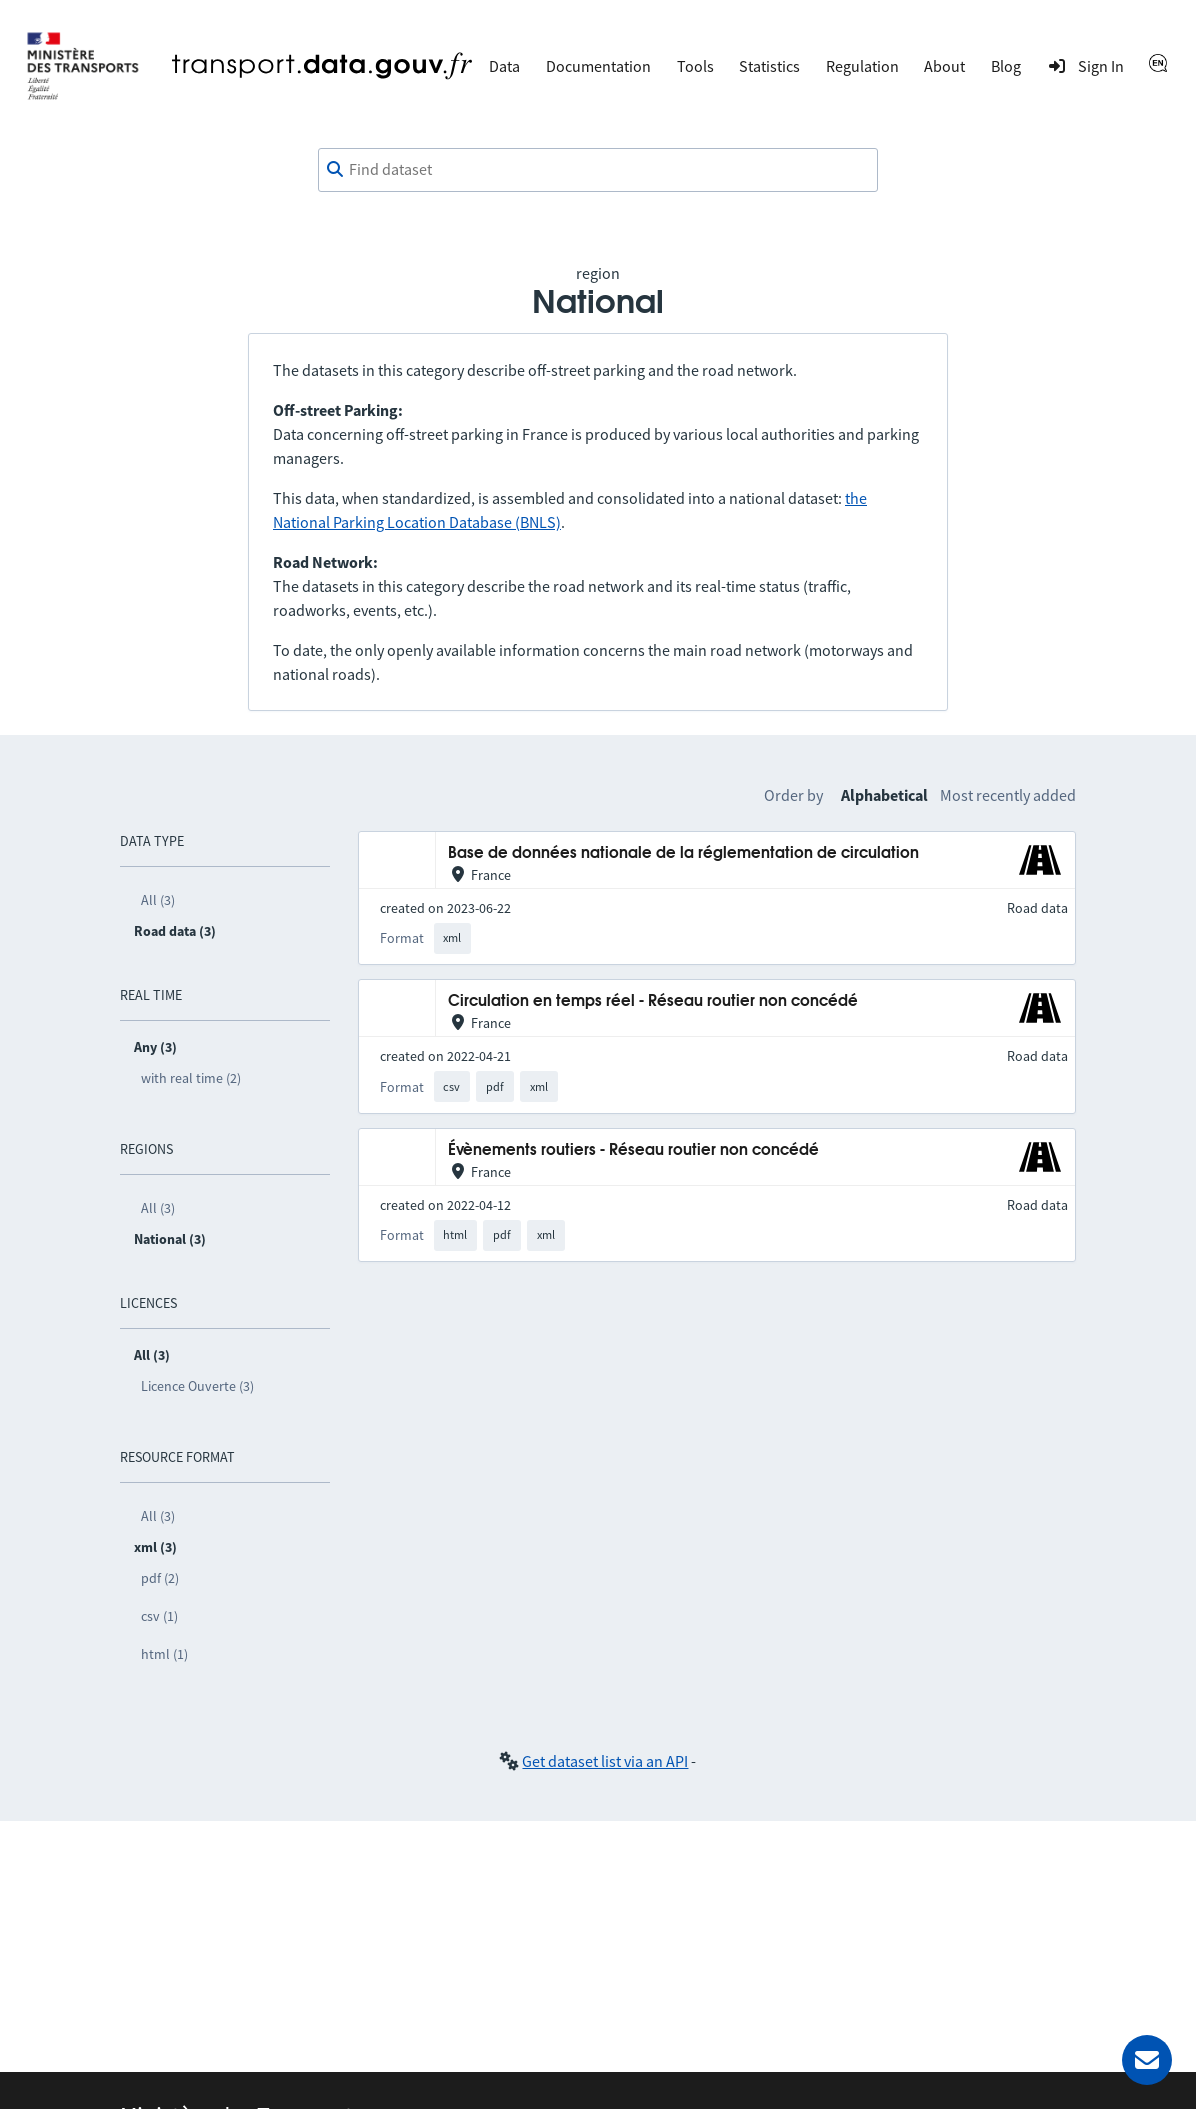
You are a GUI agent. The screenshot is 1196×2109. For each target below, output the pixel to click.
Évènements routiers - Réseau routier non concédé (633, 1150)
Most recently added (1008, 795)
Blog (1006, 66)
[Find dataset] (598, 170)
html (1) (164, 1654)
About (944, 66)
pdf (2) (160, 1578)
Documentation (598, 66)
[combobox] (598, 170)
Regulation (862, 66)
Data (504, 66)
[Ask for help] (1147, 2060)
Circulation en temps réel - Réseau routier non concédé (653, 1001)
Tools (695, 66)
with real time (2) (191, 1078)
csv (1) (159, 1616)
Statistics (769, 66)
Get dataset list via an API (605, 1761)
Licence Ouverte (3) (197, 1386)
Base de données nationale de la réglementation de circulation (683, 853)
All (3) (158, 900)
